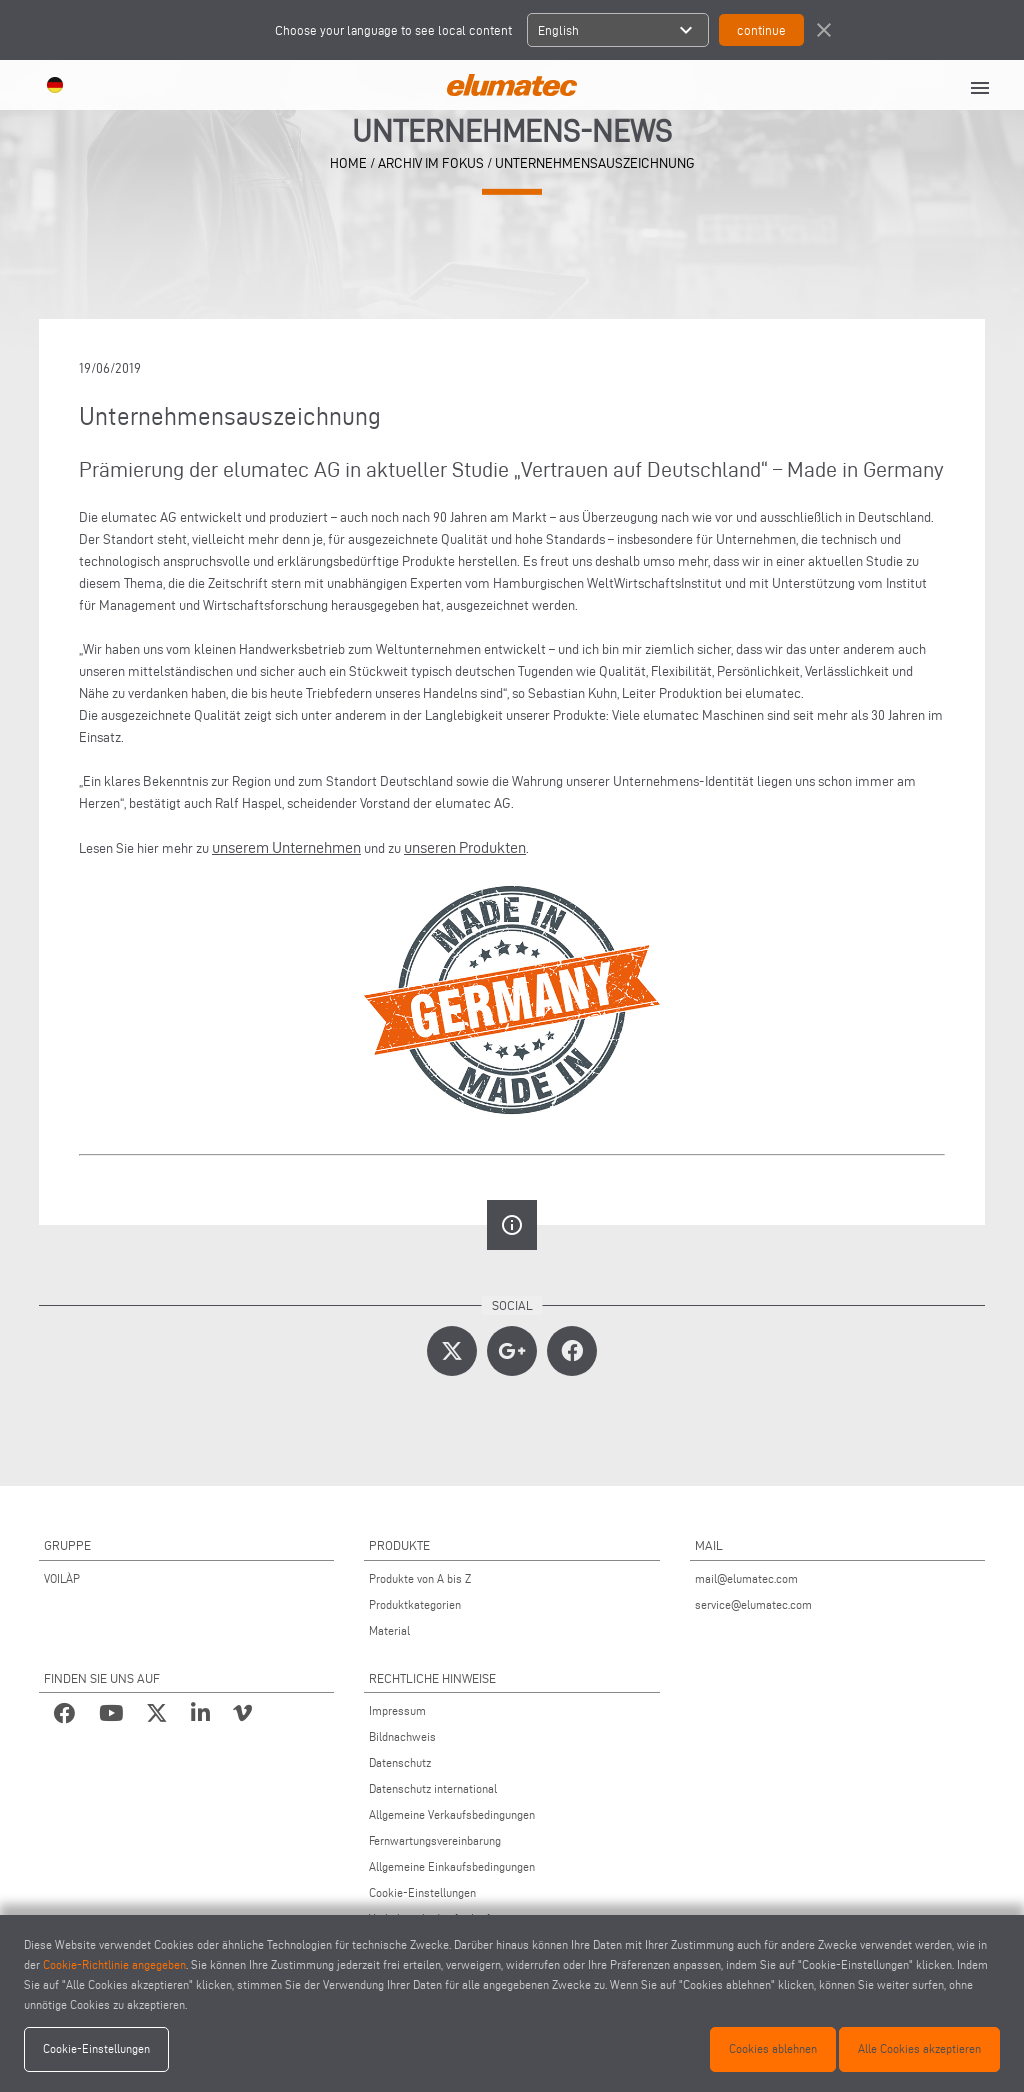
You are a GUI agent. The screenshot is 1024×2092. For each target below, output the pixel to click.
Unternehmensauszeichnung (595, 163)
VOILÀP (62, 1578)
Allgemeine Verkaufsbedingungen (452, 1814)
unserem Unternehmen (286, 847)
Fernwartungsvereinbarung (435, 1840)
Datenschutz (400, 1762)
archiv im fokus (431, 163)
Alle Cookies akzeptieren (919, 2048)
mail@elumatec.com (746, 1578)
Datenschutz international (433, 1788)
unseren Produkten (465, 847)
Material (389, 1630)
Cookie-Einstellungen (422, 1892)
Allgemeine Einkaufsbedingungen (452, 1866)
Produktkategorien (415, 1604)
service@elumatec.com (753, 1604)
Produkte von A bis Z (420, 1578)
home (348, 163)
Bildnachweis (402, 1736)
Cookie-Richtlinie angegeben (114, 1964)
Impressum (397, 1710)
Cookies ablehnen (773, 2048)
